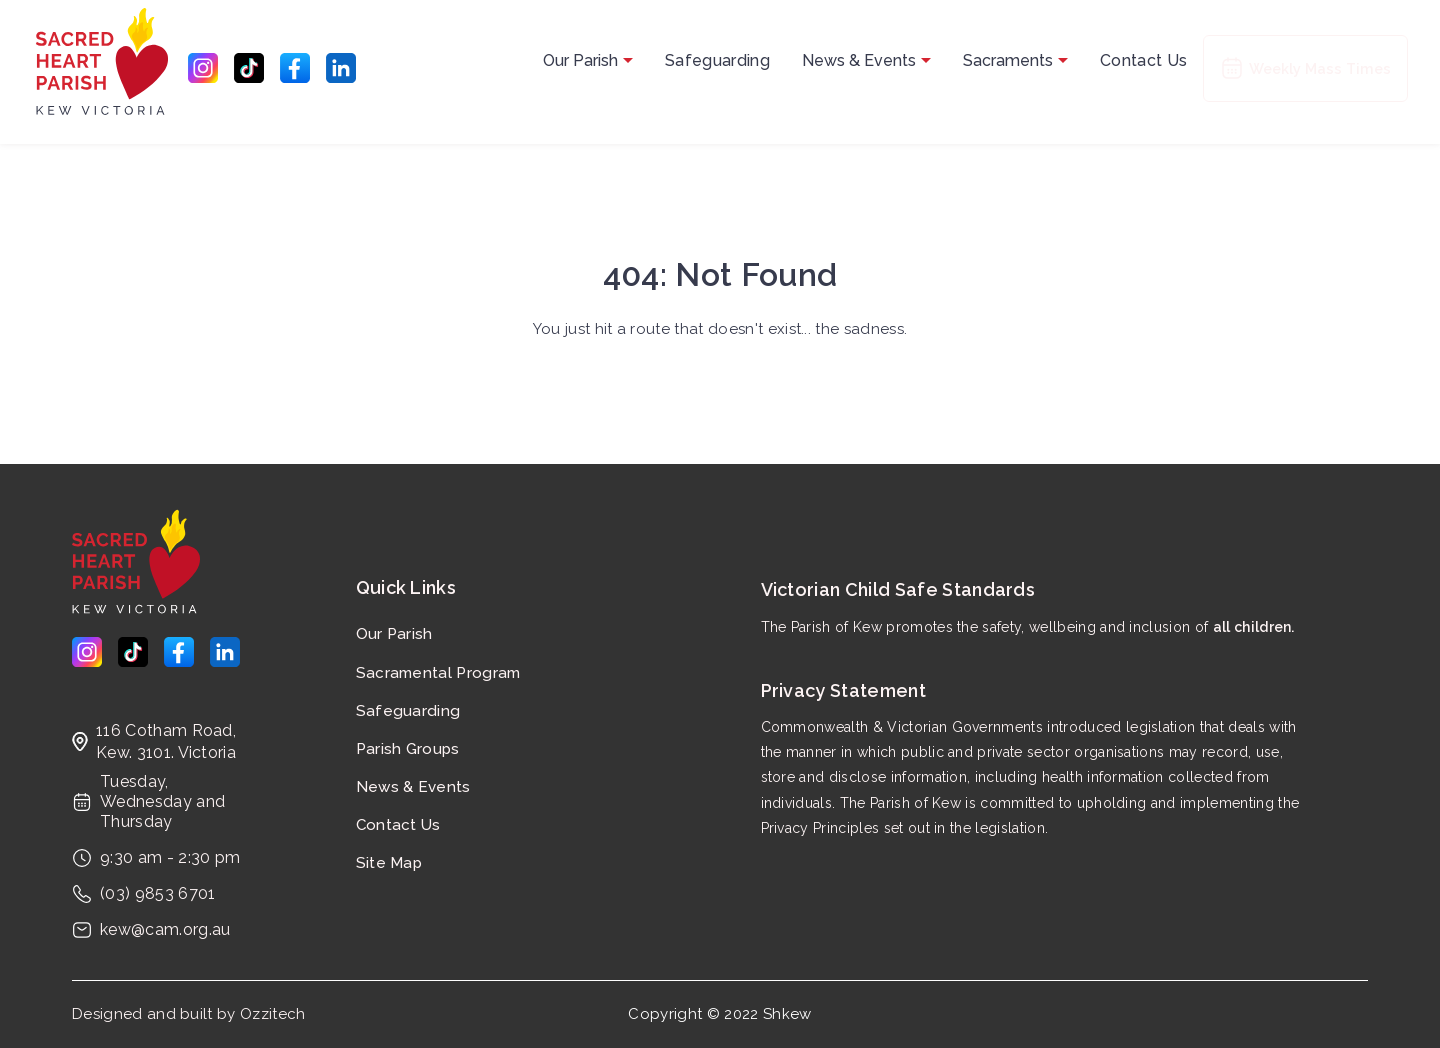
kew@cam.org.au (165, 929)
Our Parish (588, 60)
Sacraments (1015, 60)
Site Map (389, 863)
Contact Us (1143, 60)
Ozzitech (273, 1014)
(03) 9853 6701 (157, 893)
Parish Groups (408, 749)
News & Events (866, 60)
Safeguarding (717, 60)
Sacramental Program (423, 673)
